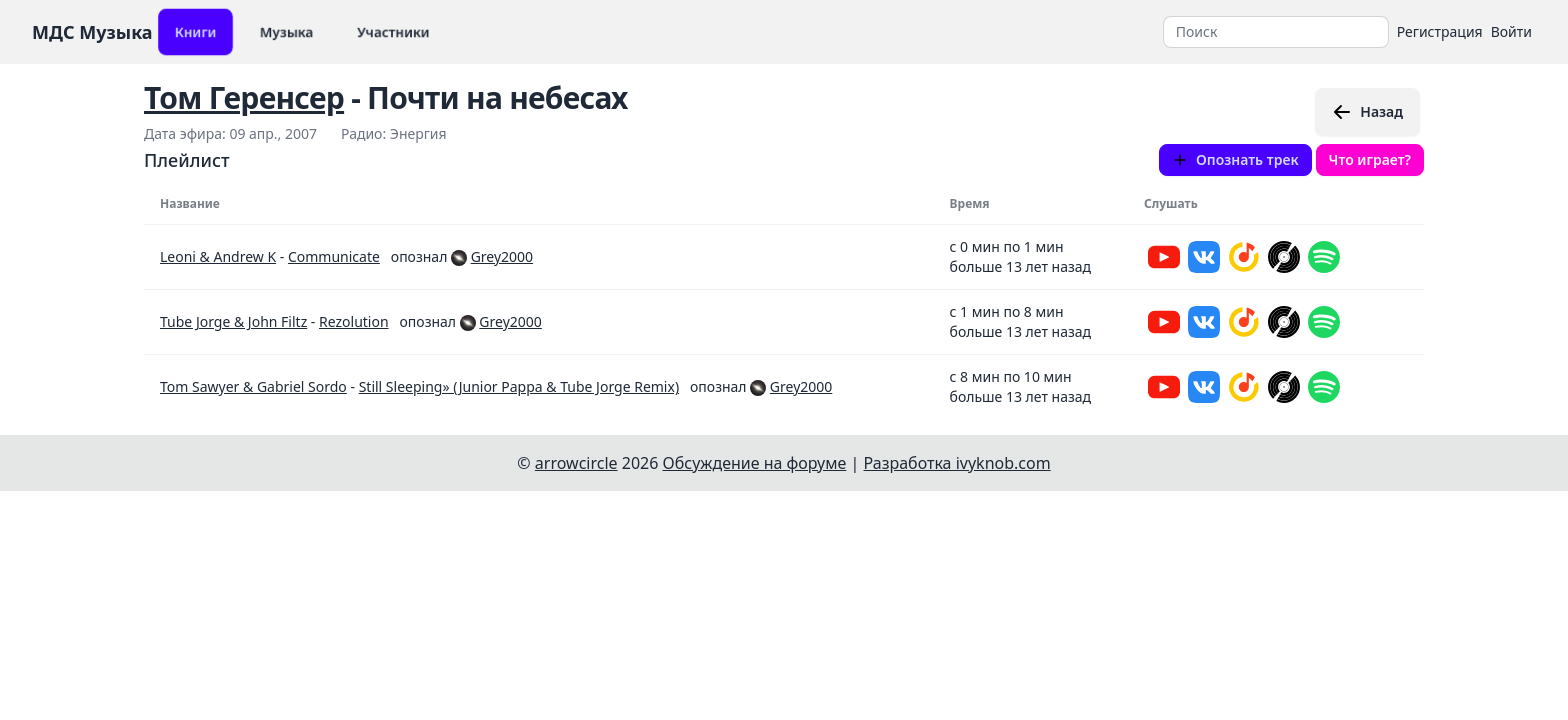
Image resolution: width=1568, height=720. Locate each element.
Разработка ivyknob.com (957, 463)
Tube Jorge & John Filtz (233, 321)
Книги (195, 31)
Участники (393, 31)
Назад (1367, 112)
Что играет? (1370, 159)
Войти (1511, 31)
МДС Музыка (92, 32)
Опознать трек (1235, 159)
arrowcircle (576, 463)
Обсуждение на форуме (755, 463)
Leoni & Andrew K (218, 256)
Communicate (334, 256)
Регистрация (1440, 31)
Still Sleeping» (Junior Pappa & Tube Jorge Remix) (519, 386)
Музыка (286, 31)
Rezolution (354, 321)
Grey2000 (502, 256)
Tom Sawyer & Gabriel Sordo (253, 386)
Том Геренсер (244, 97)
